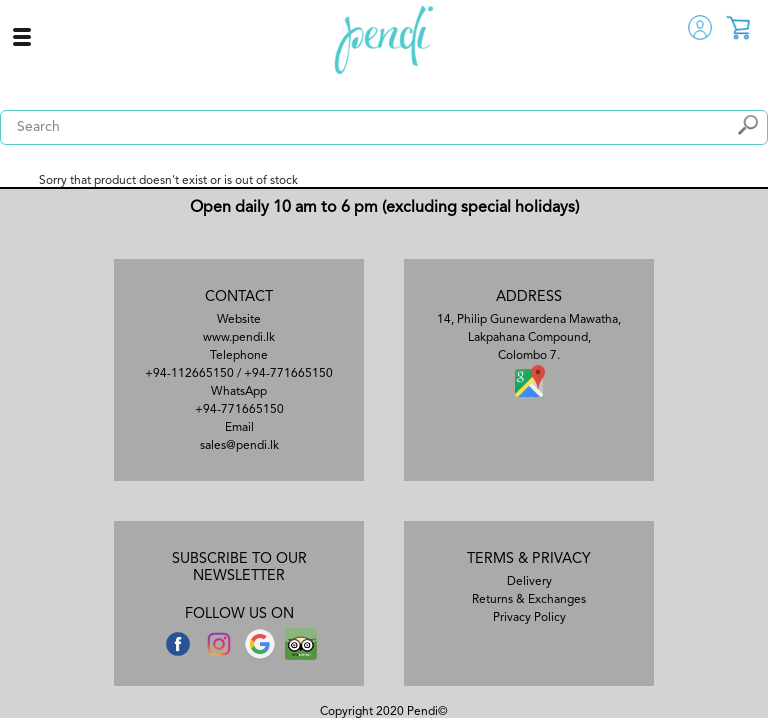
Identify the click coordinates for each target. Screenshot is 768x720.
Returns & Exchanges (529, 600)
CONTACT (239, 297)
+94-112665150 (189, 374)
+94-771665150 (288, 374)
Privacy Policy (529, 618)
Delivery (529, 582)
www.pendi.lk (239, 338)
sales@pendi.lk (239, 446)
